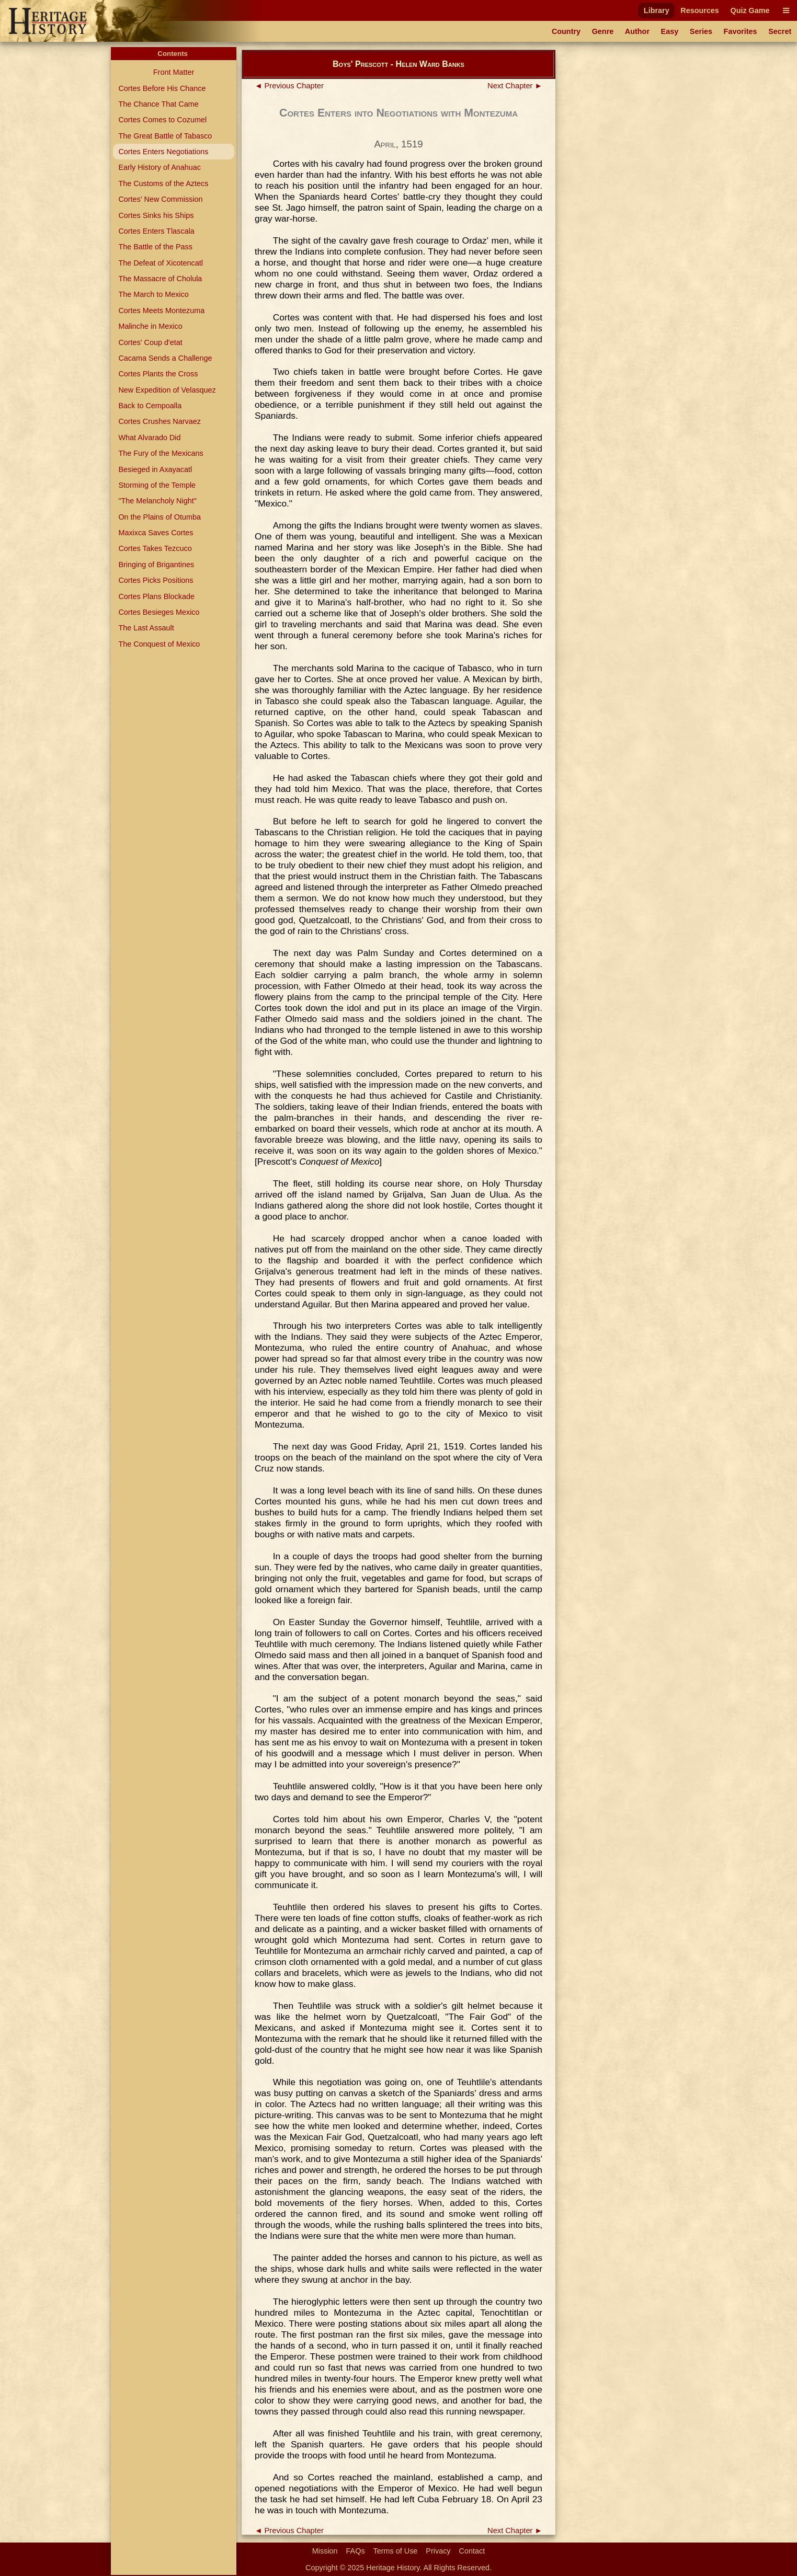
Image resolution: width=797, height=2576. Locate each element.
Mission (325, 2551)
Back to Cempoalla (149, 405)
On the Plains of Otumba (159, 517)
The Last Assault (146, 628)
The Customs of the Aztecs (163, 183)
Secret (779, 31)
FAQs (355, 2551)
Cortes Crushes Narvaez (159, 421)
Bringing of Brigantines (156, 564)
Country (566, 31)
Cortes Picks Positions (155, 580)
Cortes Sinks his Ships (155, 215)
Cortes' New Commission (160, 199)
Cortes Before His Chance (162, 88)
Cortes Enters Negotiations (163, 151)
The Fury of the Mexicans (160, 453)
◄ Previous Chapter (289, 86)
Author (637, 31)
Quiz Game (749, 10)
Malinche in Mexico (150, 326)
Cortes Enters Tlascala (156, 231)
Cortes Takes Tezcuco (154, 548)
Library (656, 10)
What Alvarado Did (149, 437)
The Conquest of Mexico (159, 644)
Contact (472, 2551)
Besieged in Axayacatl (155, 469)
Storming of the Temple (157, 485)
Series (701, 31)
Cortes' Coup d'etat (150, 342)
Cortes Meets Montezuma (161, 310)
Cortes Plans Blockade (156, 596)
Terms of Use (395, 2551)
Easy (670, 31)
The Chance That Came (158, 104)
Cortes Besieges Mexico (158, 612)
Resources (699, 10)
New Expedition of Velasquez (166, 390)
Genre (603, 31)
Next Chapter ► (514, 86)
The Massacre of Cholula (160, 278)
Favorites (740, 31)
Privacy (438, 2551)
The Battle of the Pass (155, 247)
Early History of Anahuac (159, 167)
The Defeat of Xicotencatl (160, 263)
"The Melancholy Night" (157, 501)
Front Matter (173, 72)
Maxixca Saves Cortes (155, 532)
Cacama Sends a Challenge (165, 358)
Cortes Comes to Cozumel (162, 120)
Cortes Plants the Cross (158, 374)
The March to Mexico (153, 294)
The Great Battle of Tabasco (165, 136)
